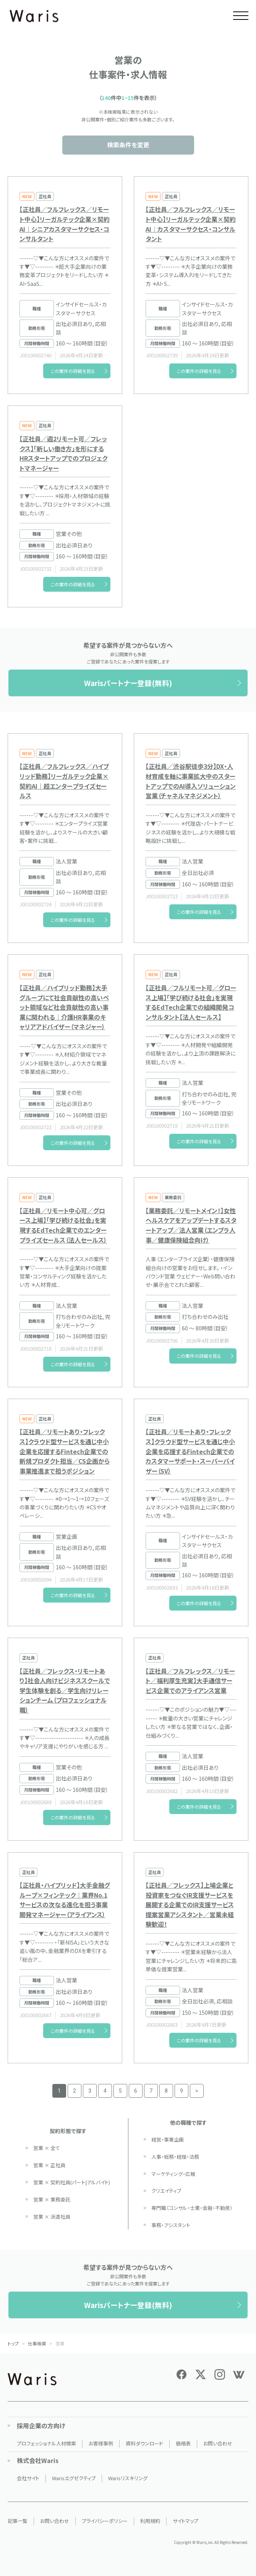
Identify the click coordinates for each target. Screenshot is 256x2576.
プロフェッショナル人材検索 (46, 2443)
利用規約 (150, 2520)
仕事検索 (37, 2343)
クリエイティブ (166, 2190)
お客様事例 (101, 2443)
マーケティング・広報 (173, 2173)
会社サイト (28, 2478)
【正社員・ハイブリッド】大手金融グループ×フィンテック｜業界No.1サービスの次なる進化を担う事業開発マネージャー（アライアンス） (64, 1899)
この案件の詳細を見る (73, 371)
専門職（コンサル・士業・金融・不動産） (192, 2207)
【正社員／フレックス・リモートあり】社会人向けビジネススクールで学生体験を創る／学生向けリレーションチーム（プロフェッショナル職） (64, 1690)
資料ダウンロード (144, 2443)
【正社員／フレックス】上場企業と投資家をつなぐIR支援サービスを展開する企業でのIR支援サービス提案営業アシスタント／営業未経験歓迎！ (190, 1904)
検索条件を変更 (128, 144)
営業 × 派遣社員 (51, 2216)
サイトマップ (185, 2520)
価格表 (183, 2443)
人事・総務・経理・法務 (175, 2156)
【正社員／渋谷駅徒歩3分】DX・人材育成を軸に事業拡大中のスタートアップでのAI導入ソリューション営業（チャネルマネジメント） (191, 781)
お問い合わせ (217, 2443)
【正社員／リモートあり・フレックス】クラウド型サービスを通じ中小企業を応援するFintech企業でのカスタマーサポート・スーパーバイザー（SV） (190, 1451)
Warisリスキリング (127, 2478)
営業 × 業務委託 (51, 2199)
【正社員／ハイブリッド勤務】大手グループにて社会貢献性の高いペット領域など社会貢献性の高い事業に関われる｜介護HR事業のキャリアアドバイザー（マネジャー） (64, 1007)
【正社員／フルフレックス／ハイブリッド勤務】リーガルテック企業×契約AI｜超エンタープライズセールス (64, 781)
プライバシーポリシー (105, 2520)
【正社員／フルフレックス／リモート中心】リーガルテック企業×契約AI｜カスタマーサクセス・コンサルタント (191, 224)
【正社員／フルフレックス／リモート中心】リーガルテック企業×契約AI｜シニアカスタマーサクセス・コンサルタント (64, 224)
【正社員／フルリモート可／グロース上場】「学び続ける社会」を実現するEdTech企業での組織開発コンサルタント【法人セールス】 (191, 1002)
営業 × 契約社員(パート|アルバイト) (71, 2182)
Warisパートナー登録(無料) (128, 683)
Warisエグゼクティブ (74, 2478)
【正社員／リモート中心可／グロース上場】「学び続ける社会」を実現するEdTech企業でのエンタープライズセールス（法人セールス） (63, 1225)
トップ (13, 2343)
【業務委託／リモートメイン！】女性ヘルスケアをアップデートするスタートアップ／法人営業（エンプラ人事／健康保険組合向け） (191, 1225)
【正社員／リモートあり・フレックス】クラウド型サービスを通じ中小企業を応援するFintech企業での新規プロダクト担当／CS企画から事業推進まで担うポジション (64, 1451)
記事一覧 (18, 2520)
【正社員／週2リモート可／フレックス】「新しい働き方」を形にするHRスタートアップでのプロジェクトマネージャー (63, 453)
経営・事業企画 (167, 2139)
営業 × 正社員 (49, 2165)
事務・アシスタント (170, 2225)
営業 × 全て (46, 2148)
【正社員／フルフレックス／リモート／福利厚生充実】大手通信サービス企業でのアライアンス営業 (190, 1680)
